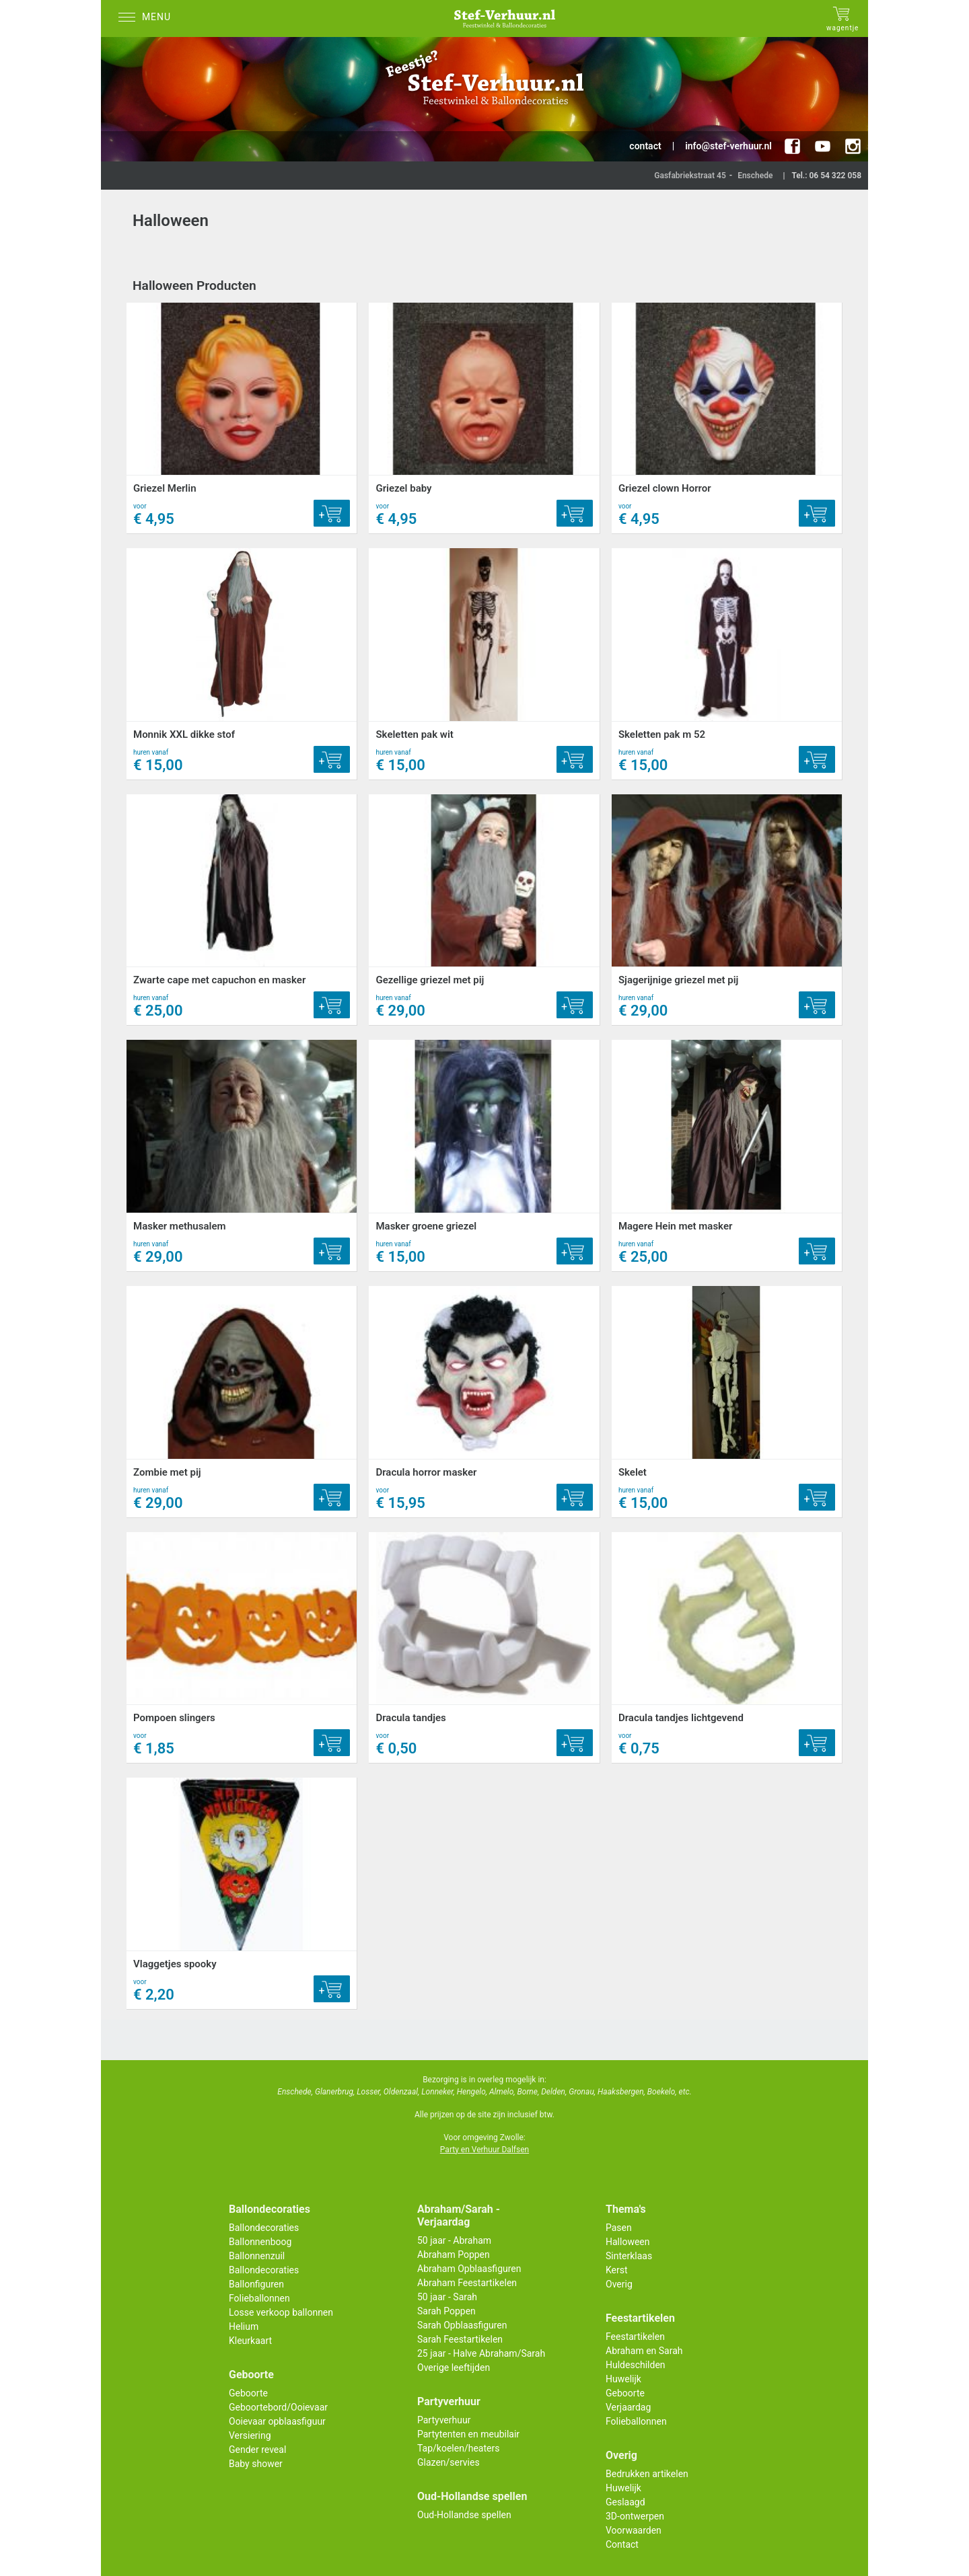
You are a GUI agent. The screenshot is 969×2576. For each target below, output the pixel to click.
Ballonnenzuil (257, 2255)
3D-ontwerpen (635, 2516)
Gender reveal (257, 2449)
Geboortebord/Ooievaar (278, 2407)
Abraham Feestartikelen (467, 2282)
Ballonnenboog (260, 2241)
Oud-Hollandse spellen (464, 2514)
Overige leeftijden (453, 2367)
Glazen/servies (448, 2462)
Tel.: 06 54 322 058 (826, 175)
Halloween (628, 2241)
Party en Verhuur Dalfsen (484, 2149)
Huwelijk (623, 2379)
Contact (622, 2544)
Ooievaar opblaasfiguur (277, 2421)
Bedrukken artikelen (647, 2473)
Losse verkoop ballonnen (281, 2312)
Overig (619, 2284)
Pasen (619, 2227)
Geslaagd (625, 2502)
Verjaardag (628, 2407)
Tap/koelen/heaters (458, 2448)
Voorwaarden (633, 2530)
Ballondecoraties (264, 2227)
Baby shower (256, 2463)
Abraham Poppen (453, 2254)
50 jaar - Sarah (447, 2296)
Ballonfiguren (256, 2284)
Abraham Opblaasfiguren (469, 2268)
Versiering (250, 2435)
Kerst (617, 2270)
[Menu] (148, 18)
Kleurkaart (250, 2340)
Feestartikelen (635, 2336)
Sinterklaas (629, 2255)
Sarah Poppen (446, 2311)
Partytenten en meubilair (468, 2434)
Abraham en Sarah (644, 2350)
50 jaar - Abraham (454, 2240)
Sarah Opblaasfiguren (462, 2325)
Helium (243, 2326)
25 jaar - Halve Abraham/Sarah (481, 2353)
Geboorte (248, 2393)
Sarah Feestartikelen (460, 2339)
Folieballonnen (259, 2298)
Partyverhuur (443, 2420)
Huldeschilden (636, 2364)
